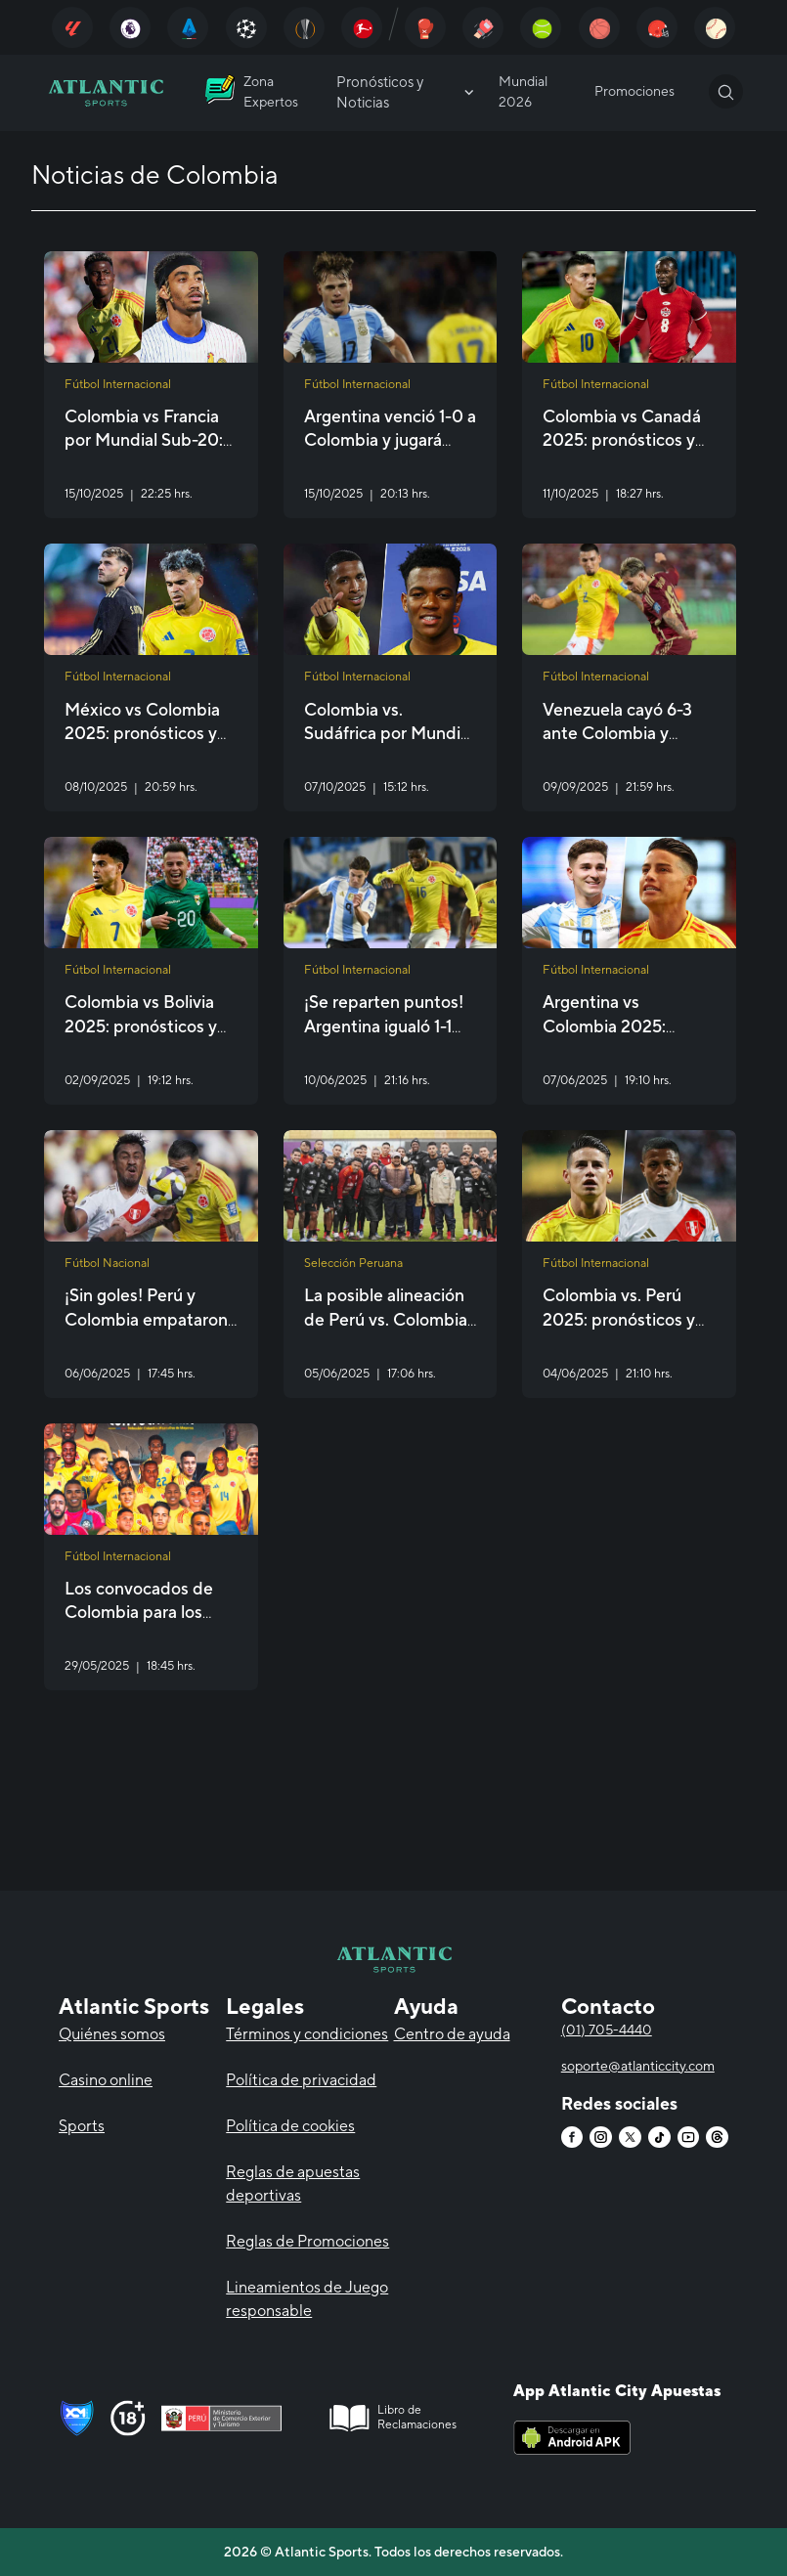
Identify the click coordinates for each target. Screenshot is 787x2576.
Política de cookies (290, 2126)
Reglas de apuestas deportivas (293, 2183)
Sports (82, 2126)
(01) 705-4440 (606, 2029)
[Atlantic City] (72, 27)
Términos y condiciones (307, 2034)
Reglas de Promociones (307, 2241)
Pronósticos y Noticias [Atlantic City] (406, 91)
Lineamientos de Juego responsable (307, 2299)
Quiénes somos (112, 2034)
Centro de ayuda (452, 2034)
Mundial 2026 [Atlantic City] (523, 91)
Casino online (106, 2080)
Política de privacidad (301, 2080)
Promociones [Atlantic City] (634, 91)
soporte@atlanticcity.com (638, 2066)
